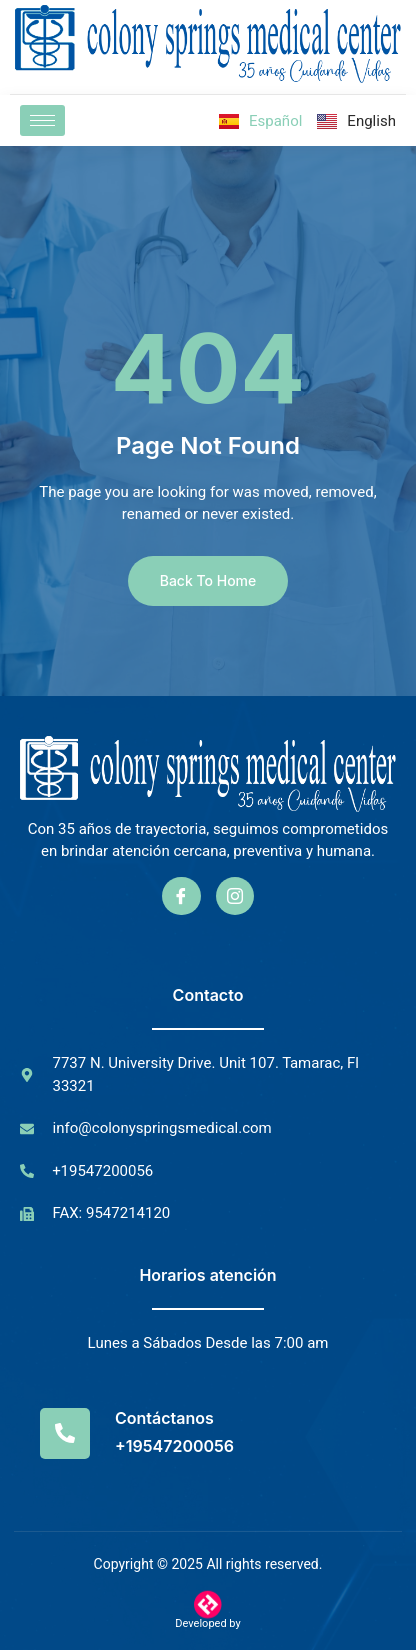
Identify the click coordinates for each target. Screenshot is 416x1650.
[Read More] (208, 1433)
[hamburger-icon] (42, 120)
